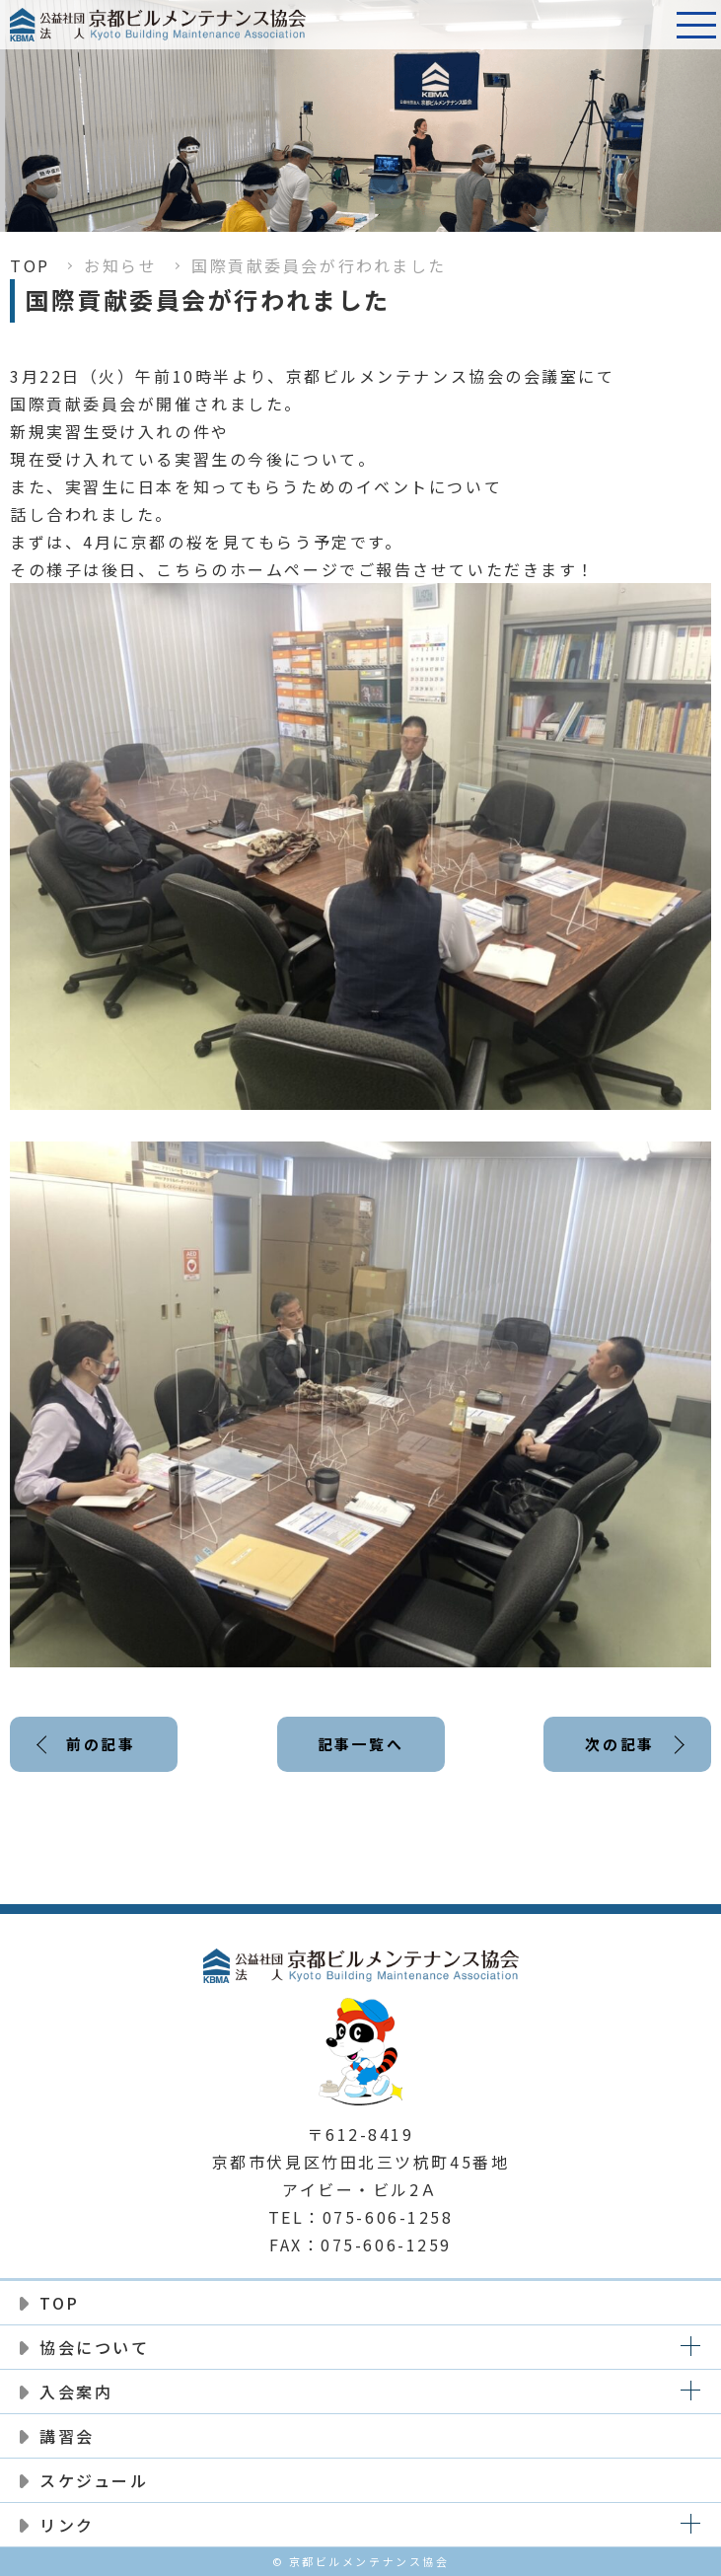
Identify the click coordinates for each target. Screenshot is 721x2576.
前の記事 (100, 1743)
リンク (67, 2525)
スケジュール (93, 2480)
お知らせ (120, 265)
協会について (94, 2347)
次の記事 (619, 1743)
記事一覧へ (361, 1743)
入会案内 (75, 2391)
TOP (30, 265)
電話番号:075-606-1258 (647, 24)
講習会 (67, 2436)
